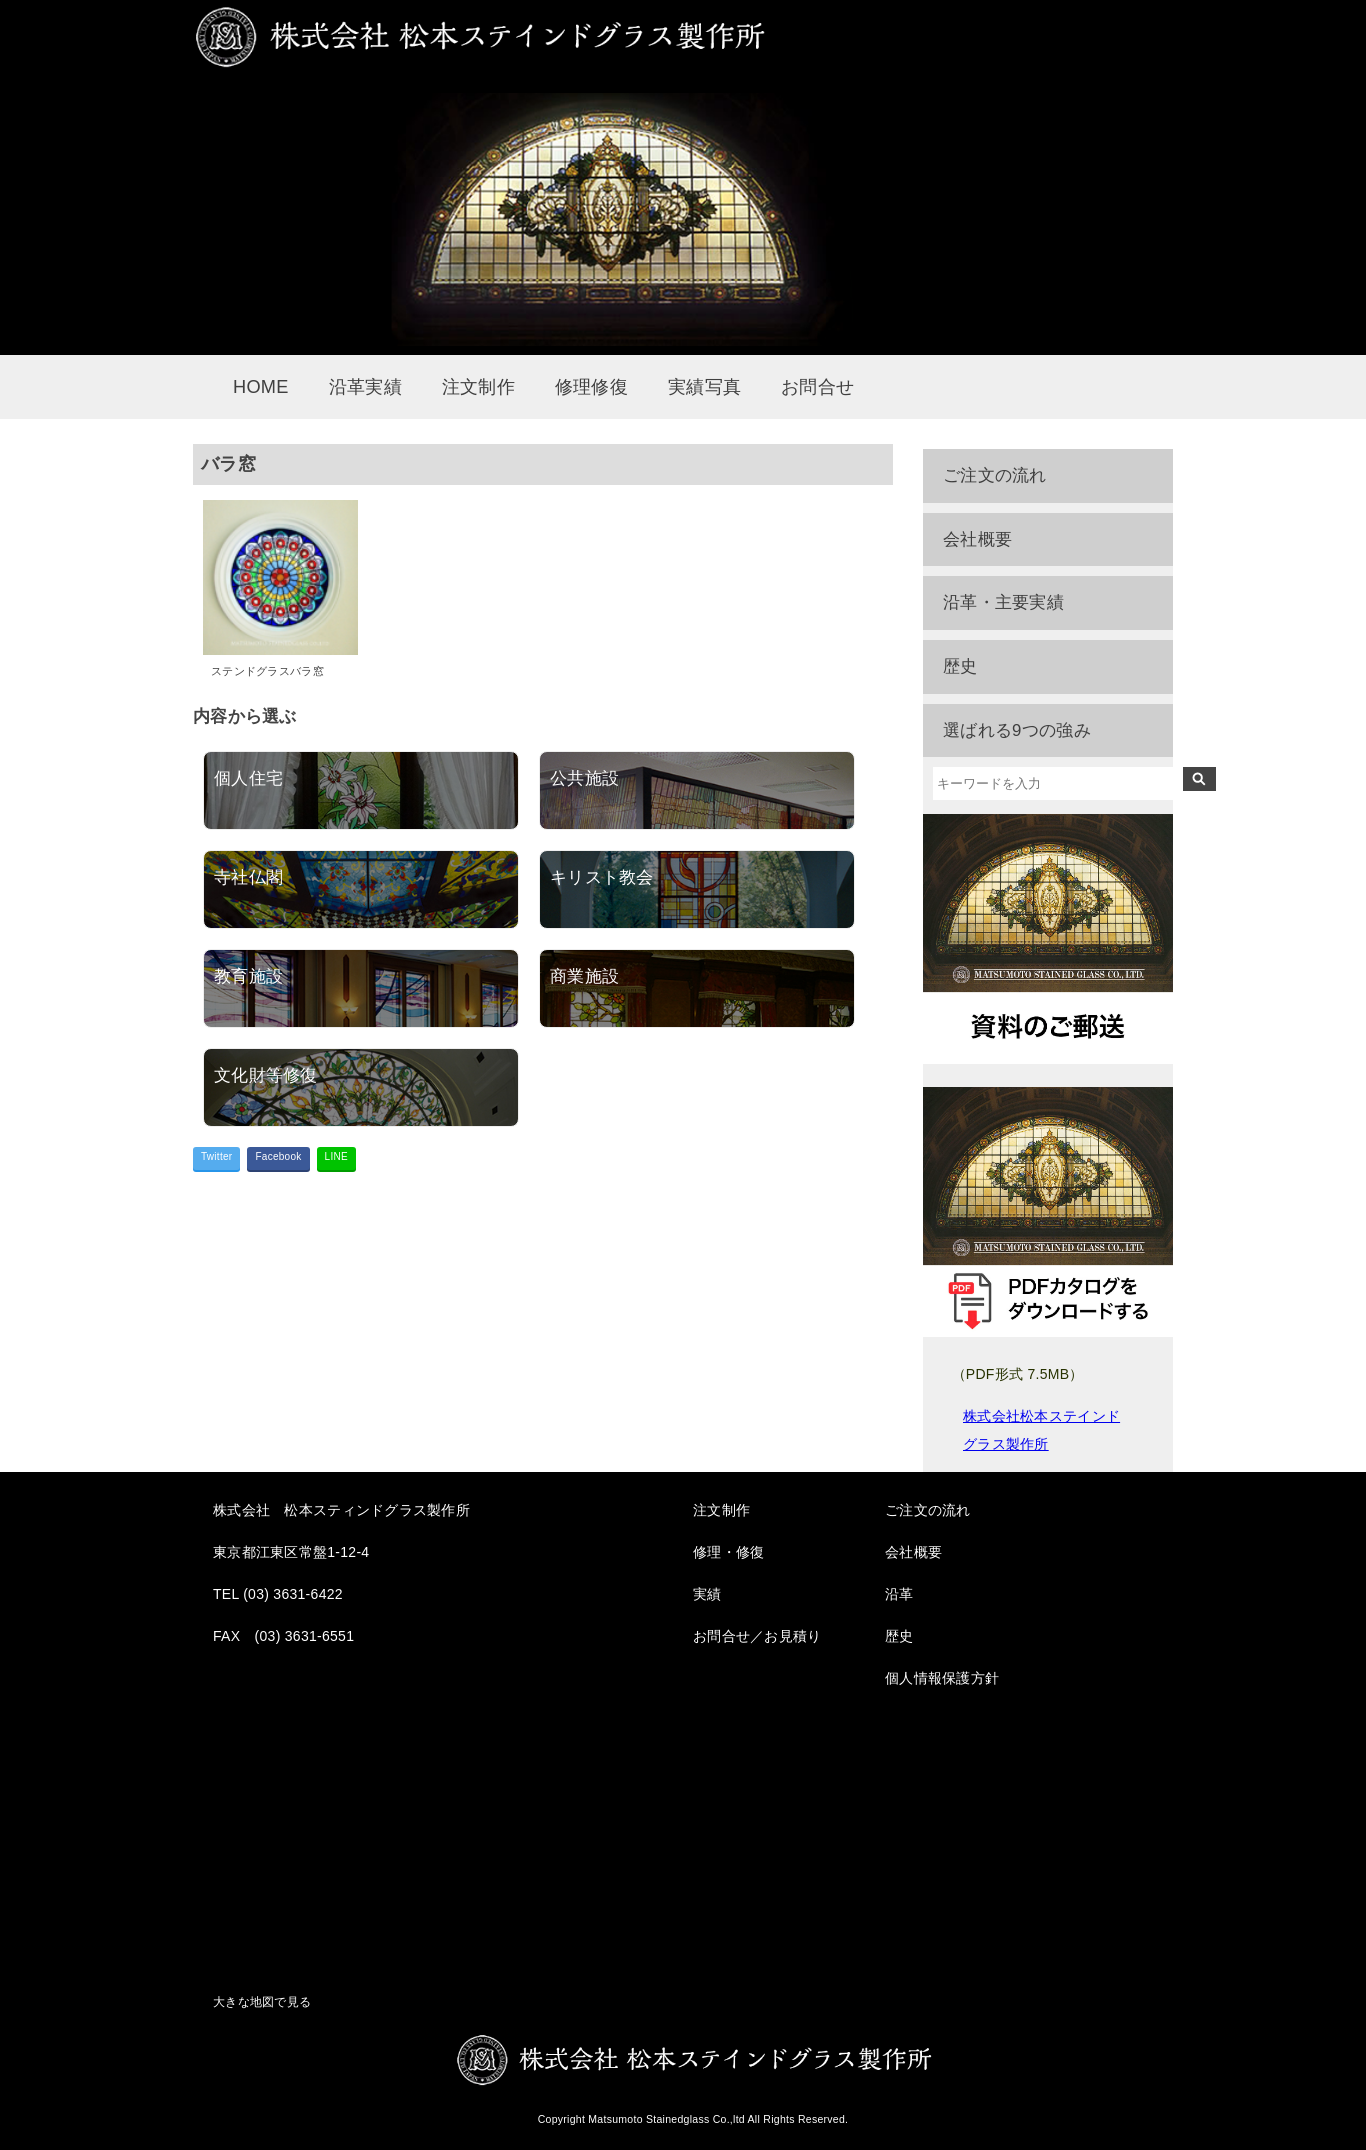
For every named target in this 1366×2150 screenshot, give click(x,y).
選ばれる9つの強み (1017, 730)
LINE (336, 1156)
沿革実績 (365, 387)
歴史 (960, 666)
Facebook (278, 1156)
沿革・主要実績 (1003, 602)
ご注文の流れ (995, 475)
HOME (261, 387)
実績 (707, 1594)
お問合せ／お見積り (757, 1636)
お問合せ (817, 387)
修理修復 (591, 387)
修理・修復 (728, 1552)
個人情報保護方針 (942, 1678)
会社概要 (977, 539)
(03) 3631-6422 (293, 1594)
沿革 (899, 1594)
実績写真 (704, 387)
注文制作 (478, 387)
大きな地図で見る (262, 2001)
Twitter (216, 1156)
